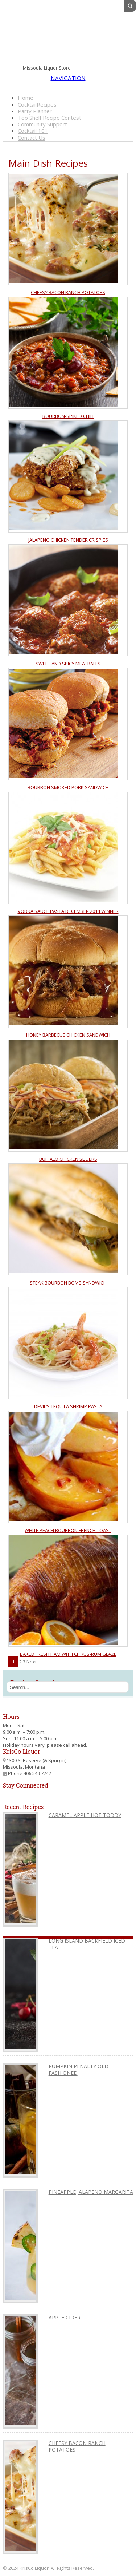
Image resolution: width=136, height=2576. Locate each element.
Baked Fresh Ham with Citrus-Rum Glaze (68, 1654)
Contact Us (31, 137)
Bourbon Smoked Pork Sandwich (68, 787)
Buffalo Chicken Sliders (68, 1159)
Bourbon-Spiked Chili (68, 416)
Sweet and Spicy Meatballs (68, 663)
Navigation (68, 78)
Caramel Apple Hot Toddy (85, 1815)
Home (25, 97)
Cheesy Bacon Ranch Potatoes (68, 292)
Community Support (42, 124)
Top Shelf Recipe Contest (49, 117)
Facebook (103, 67)
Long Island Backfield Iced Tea (87, 1944)
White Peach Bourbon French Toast (68, 1530)
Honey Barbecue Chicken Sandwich (68, 1035)
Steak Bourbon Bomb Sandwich (68, 1282)
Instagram (128, 67)
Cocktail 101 (33, 130)
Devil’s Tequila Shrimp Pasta (68, 1406)
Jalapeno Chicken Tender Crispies (68, 540)
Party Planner (35, 111)
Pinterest (119, 67)
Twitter (111, 67)
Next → (34, 1661)
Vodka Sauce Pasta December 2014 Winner (68, 911)
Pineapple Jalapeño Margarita (91, 2191)
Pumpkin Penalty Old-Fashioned (79, 2069)
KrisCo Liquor (68, 35)
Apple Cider (65, 2317)
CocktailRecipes (37, 104)
